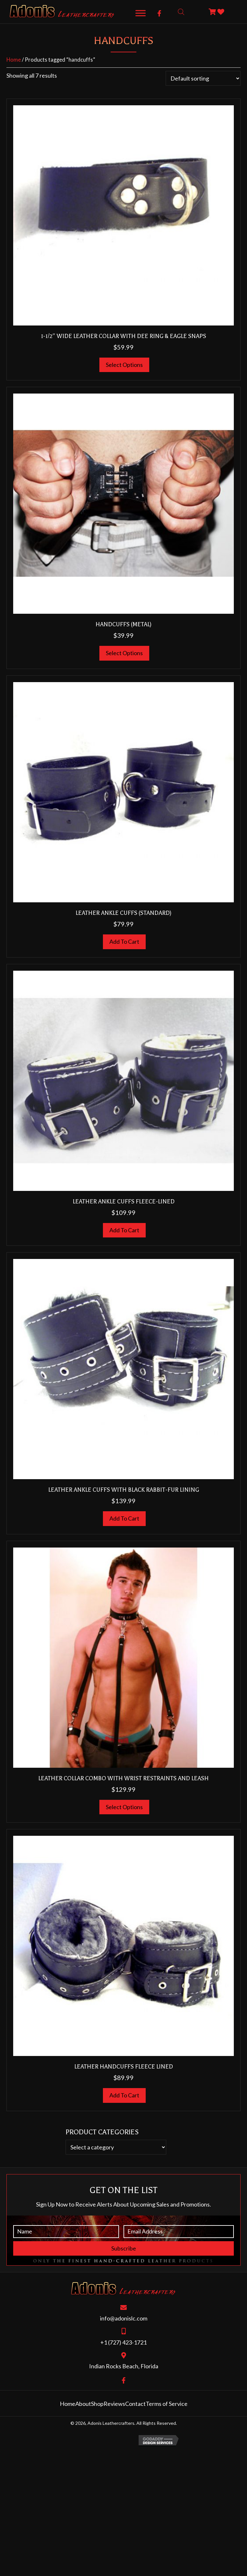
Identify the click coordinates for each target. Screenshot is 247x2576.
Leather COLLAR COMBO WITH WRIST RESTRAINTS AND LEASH (123, 1778)
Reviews (114, 2404)
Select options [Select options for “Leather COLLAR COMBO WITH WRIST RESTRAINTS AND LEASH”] (124, 1806)
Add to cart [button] (124, 941)
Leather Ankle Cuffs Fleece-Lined (124, 1201)
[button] (159, 13)
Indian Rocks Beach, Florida (123, 2366)
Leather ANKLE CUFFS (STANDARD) (123, 913)
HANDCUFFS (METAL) (123, 624)
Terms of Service (167, 2404)
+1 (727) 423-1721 (123, 2342)
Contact (135, 2404)
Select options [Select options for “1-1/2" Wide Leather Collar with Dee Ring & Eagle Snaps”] (124, 364)
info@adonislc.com (123, 2318)
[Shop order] (203, 78)
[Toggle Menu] (140, 13)
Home (13, 59)
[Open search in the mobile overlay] (181, 11)
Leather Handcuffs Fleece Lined (123, 2066)
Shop (97, 2404)
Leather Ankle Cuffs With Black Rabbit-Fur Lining (123, 1490)
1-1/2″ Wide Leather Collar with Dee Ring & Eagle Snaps (123, 336)
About (83, 2404)
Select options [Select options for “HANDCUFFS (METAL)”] (124, 652)
